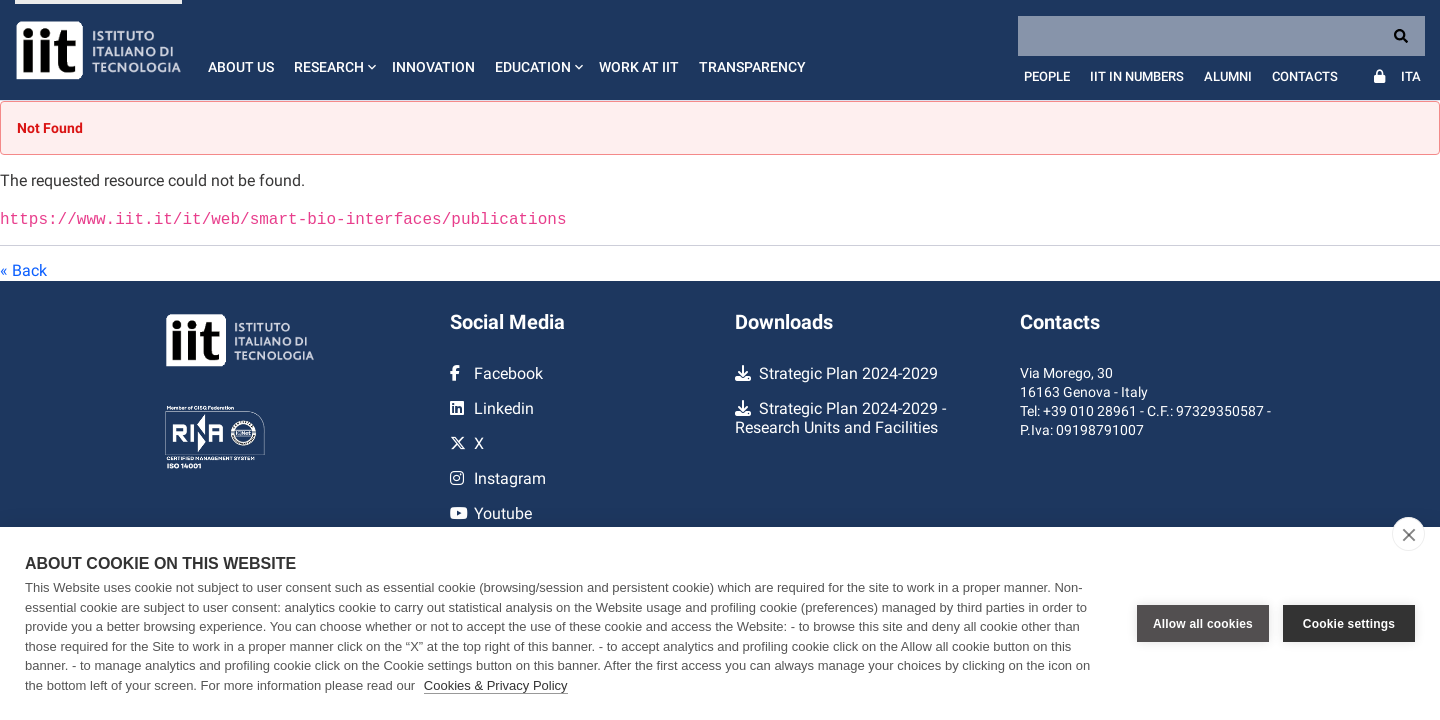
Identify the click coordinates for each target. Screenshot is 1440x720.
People (1047, 76)
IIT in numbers (1137, 76)
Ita (1411, 76)
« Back (23, 268)
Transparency (752, 67)
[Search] (1221, 36)
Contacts (1305, 76)
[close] (1408, 534)
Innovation (433, 67)
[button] (333, 50)
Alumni (1228, 76)
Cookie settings (1349, 624)
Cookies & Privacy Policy (496, 685)
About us (241, 67)
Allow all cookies (1203, 624)
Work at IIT (639, 67)
